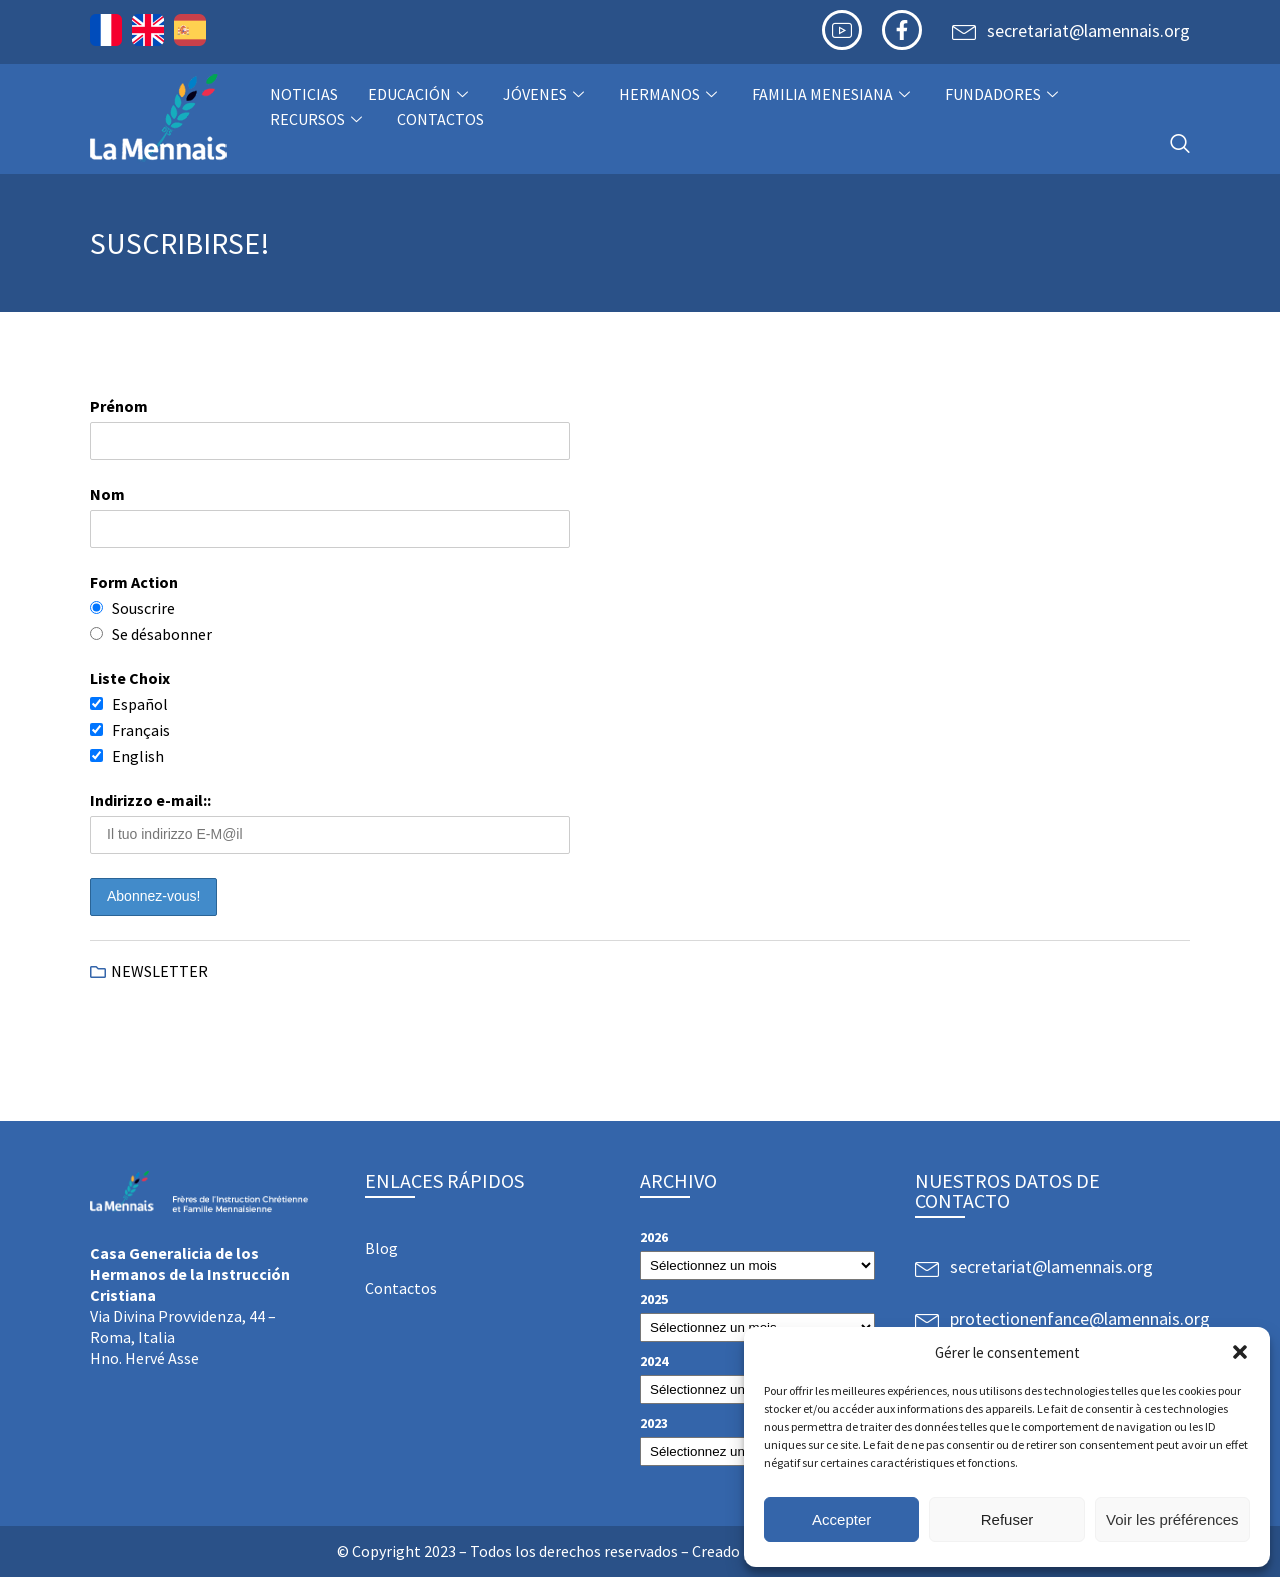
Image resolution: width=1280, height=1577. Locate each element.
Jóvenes (546, 94)
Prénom (119, 406)
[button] (1240, 1352)
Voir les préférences (1172, 1519)
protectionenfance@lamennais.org (1080, 1318)
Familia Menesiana (833, 94)
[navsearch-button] (1180, 144)
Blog (381, 1248)
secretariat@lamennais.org (1088, 30)
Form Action (134, 582)
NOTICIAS (304, 94)
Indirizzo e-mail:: (150, 800)
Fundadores (1004, 94)
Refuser (1007, 1519)
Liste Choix (130, 678)
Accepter (841, 1519)
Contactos (440, 119)
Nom (107, 494)
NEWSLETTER (159, 971)
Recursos (318, 119)
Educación (420, 94)
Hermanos (670, 94)
